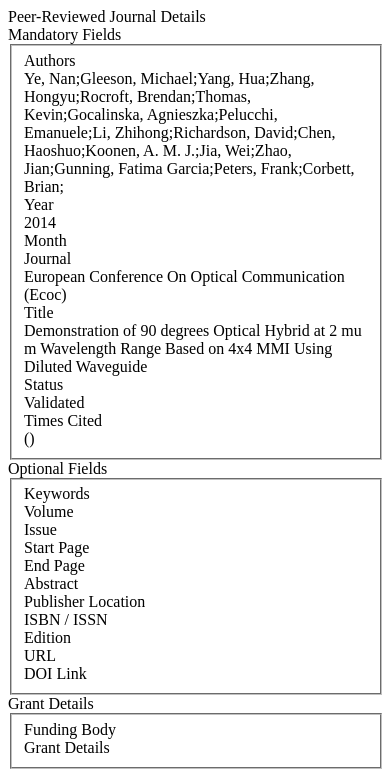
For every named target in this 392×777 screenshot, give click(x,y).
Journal (47, 258)
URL (40, 655)
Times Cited (63, 420)
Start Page (56, 547)
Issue (40, 529)
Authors (50, 60)
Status (43, 384)
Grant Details (67, 747)
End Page (54, 565)
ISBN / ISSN (66, 619)
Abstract (51, 583)
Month (45, 240)
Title (39, 312)
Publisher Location (84, 601)
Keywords (57, 493)
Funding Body (70, 729)
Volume (48, 511)
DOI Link (55, 673)
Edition (47, 637)
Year (38, 204)
